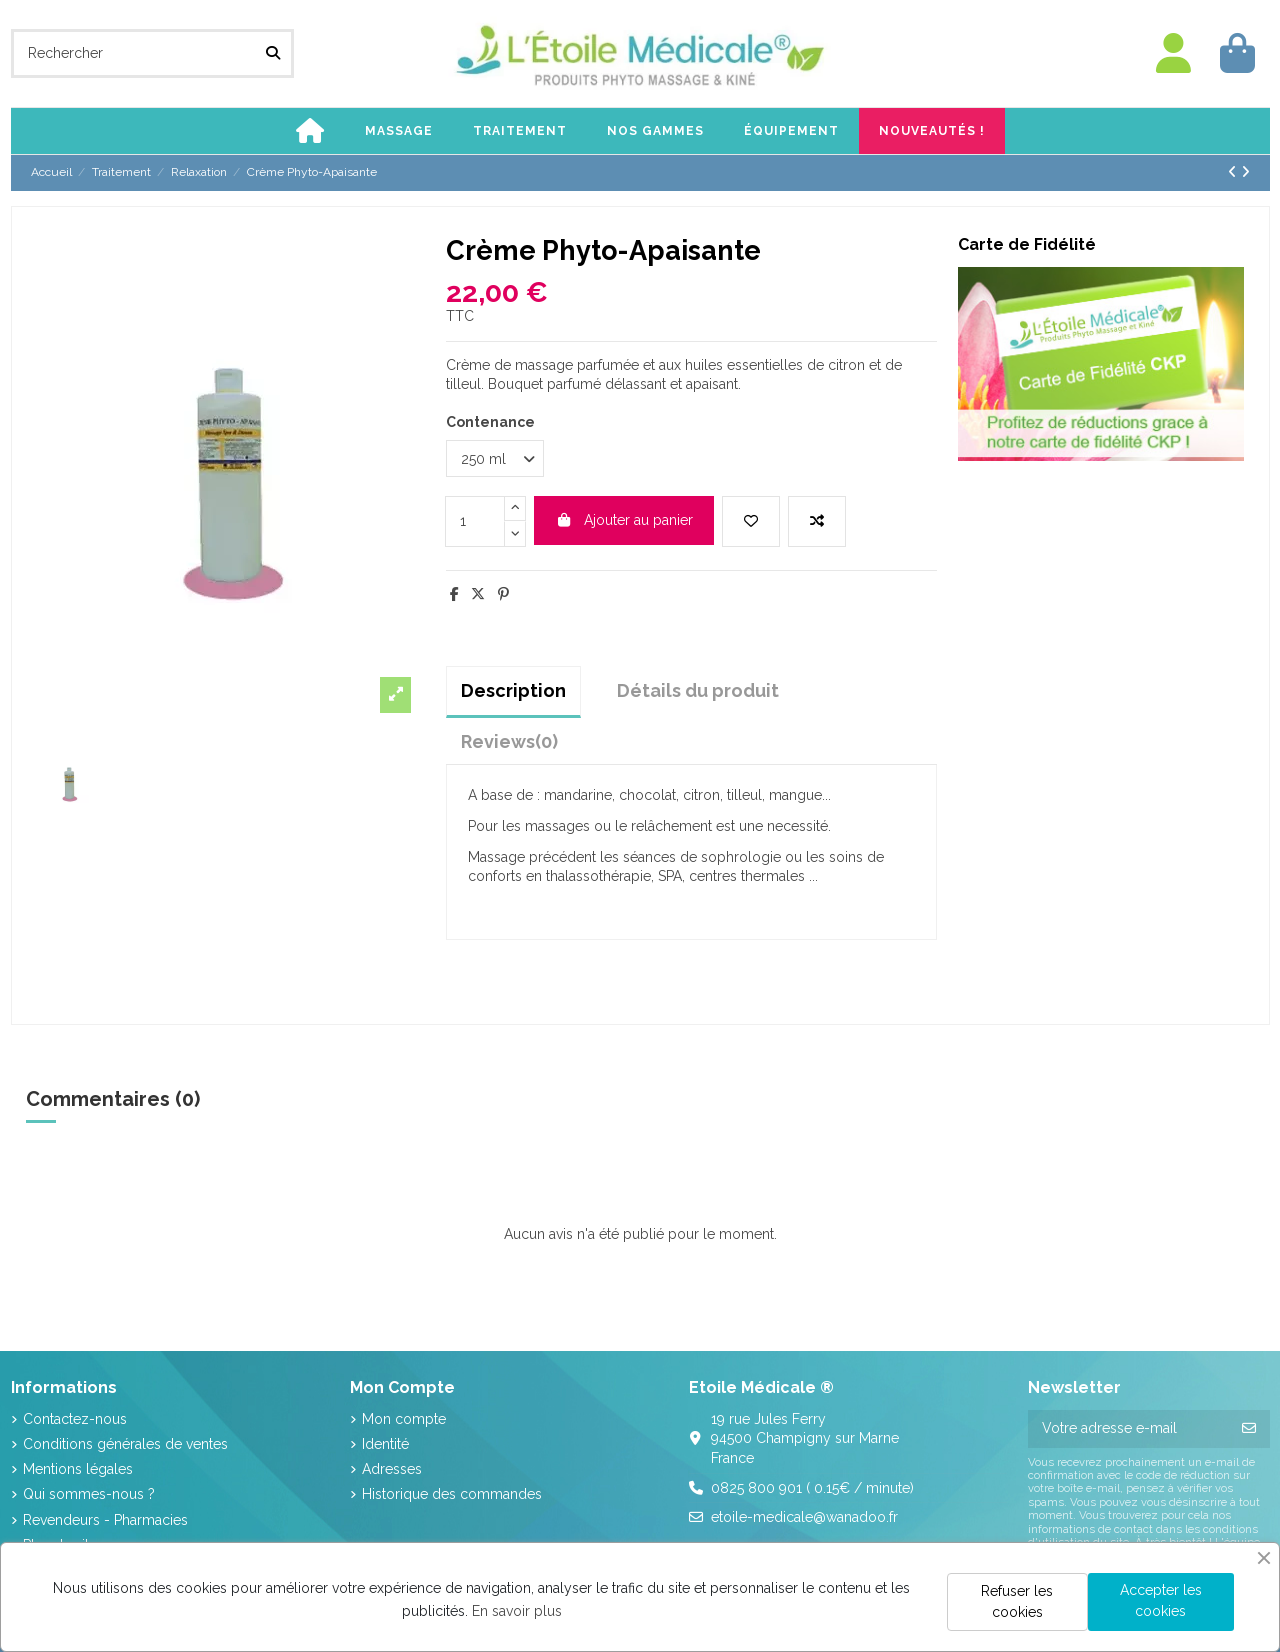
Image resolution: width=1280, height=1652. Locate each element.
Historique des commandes (452, 1494)
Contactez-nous (75, 1419)
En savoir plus (517, 1611)
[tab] (509, 741)
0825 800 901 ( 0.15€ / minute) (812, 1488)
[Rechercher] (273, 53)
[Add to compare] (817, 521)
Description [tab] (513, 690)
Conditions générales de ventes (125, 1444)
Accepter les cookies (1161, 1600)
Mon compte (404, 1419)
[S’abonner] (1249, 1429)
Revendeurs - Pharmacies (105, 1520)
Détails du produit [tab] (698, 690)
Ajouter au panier (624, 520)
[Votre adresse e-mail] (1128, 1429)
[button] (399, 131)
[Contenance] (495, 458)
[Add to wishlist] (751, 521)
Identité (385, 1444)
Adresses (392, 1469)
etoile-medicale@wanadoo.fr (804, 1517)
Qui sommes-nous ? (89, 1494)
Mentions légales (78, 1469)
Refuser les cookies (1017, 1601)
